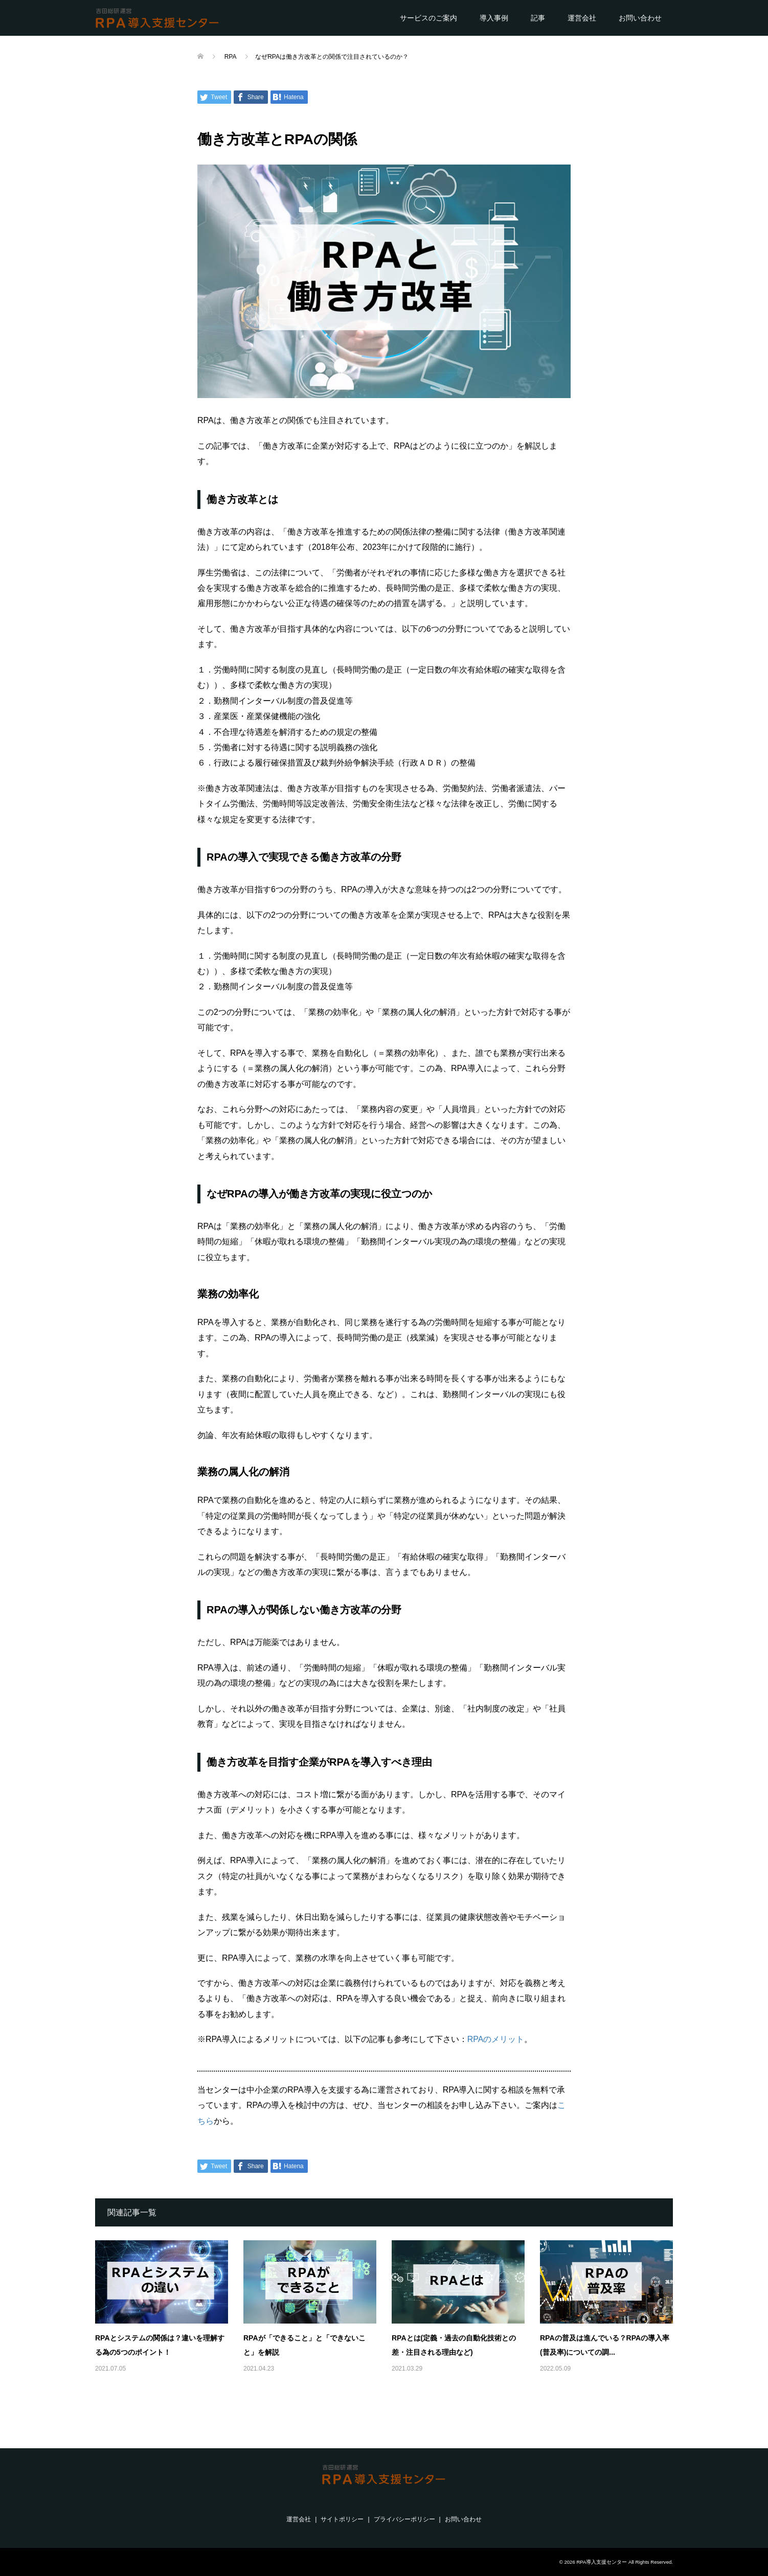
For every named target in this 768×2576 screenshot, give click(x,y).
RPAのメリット (496, 2039)
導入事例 (494, 18)
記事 (538, 18)
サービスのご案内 (428, 18)
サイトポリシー (342, 2519)
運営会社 (582, 18)
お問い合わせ (640, 18)
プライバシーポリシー (404, 2519)
